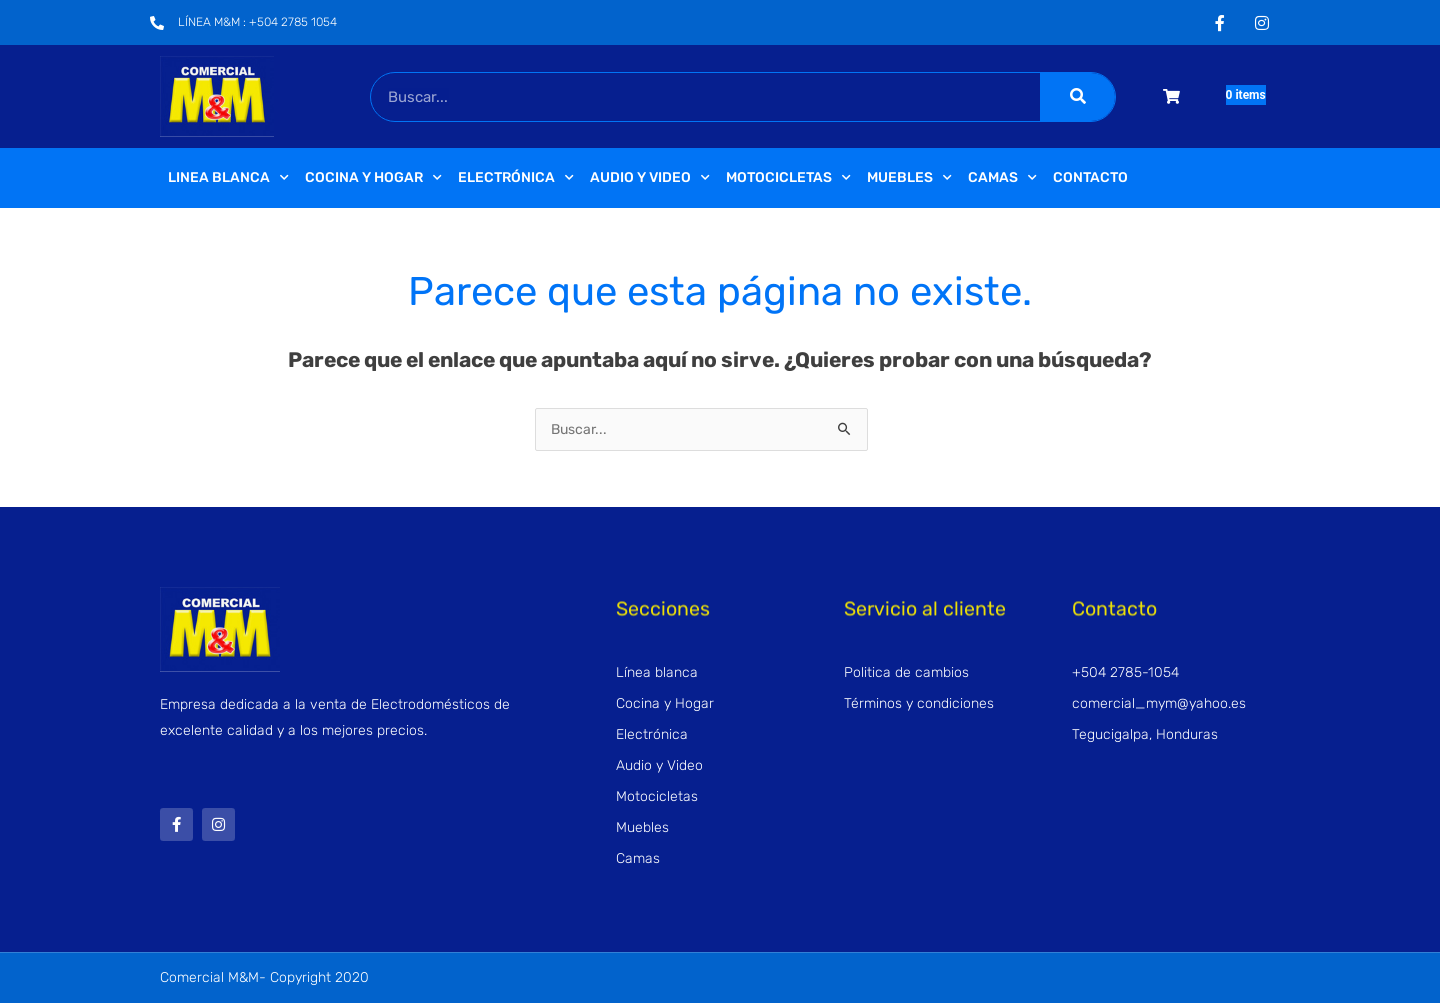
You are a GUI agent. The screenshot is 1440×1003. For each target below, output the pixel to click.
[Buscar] (1077, 97)
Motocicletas (788, 178)
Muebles (909, 178)
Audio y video (650, 178)
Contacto (1090, 177)
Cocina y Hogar (373, 178)
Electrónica (516, 178)
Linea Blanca (228, 178)
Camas (1002, 178)
